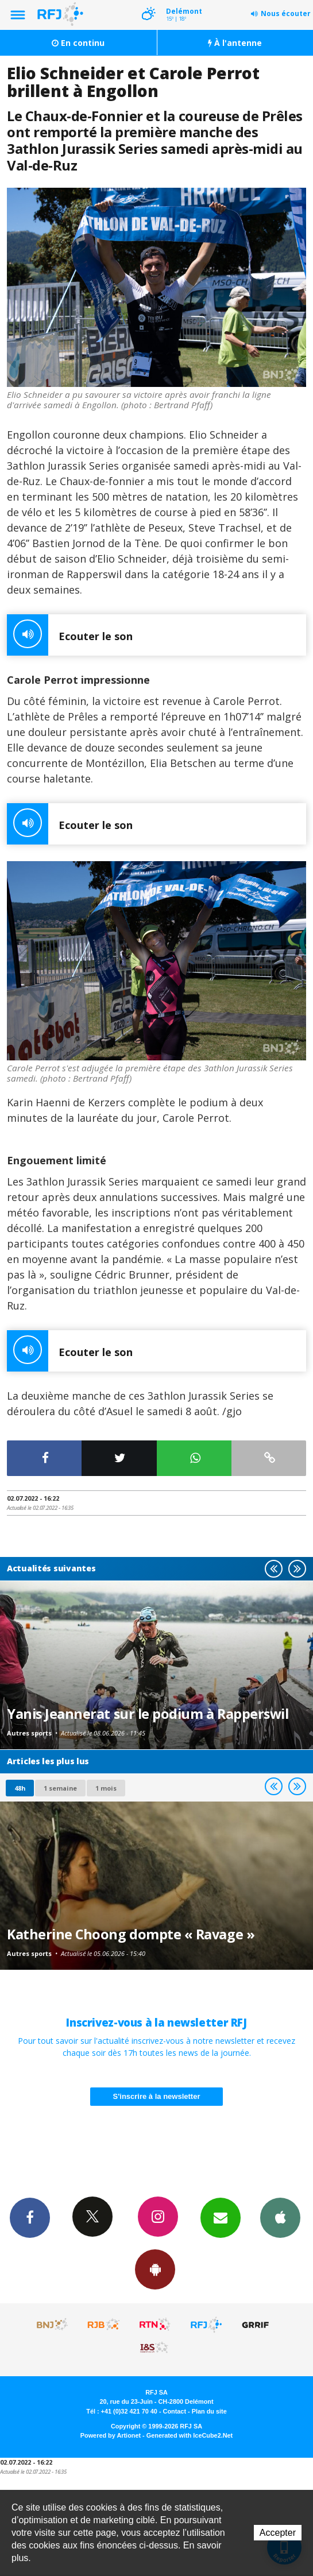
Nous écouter (286, 13)
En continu (78, 42)
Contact (174, 2411)
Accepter (278, 2533)
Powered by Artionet (110, 2435)
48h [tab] (19, 1788)
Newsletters (220, 2217)
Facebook (30, 2217)
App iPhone (280, 2217)
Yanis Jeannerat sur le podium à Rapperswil (147, 1714)
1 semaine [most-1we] (60, 1788)
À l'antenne (235, 42)
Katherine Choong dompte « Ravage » (130, 1934)
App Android (155, 2268)
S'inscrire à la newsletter (156, 2096)
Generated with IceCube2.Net (189, 2435)
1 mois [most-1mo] (106, 1788)
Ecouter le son (70, 635)
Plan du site (209, 2411)
